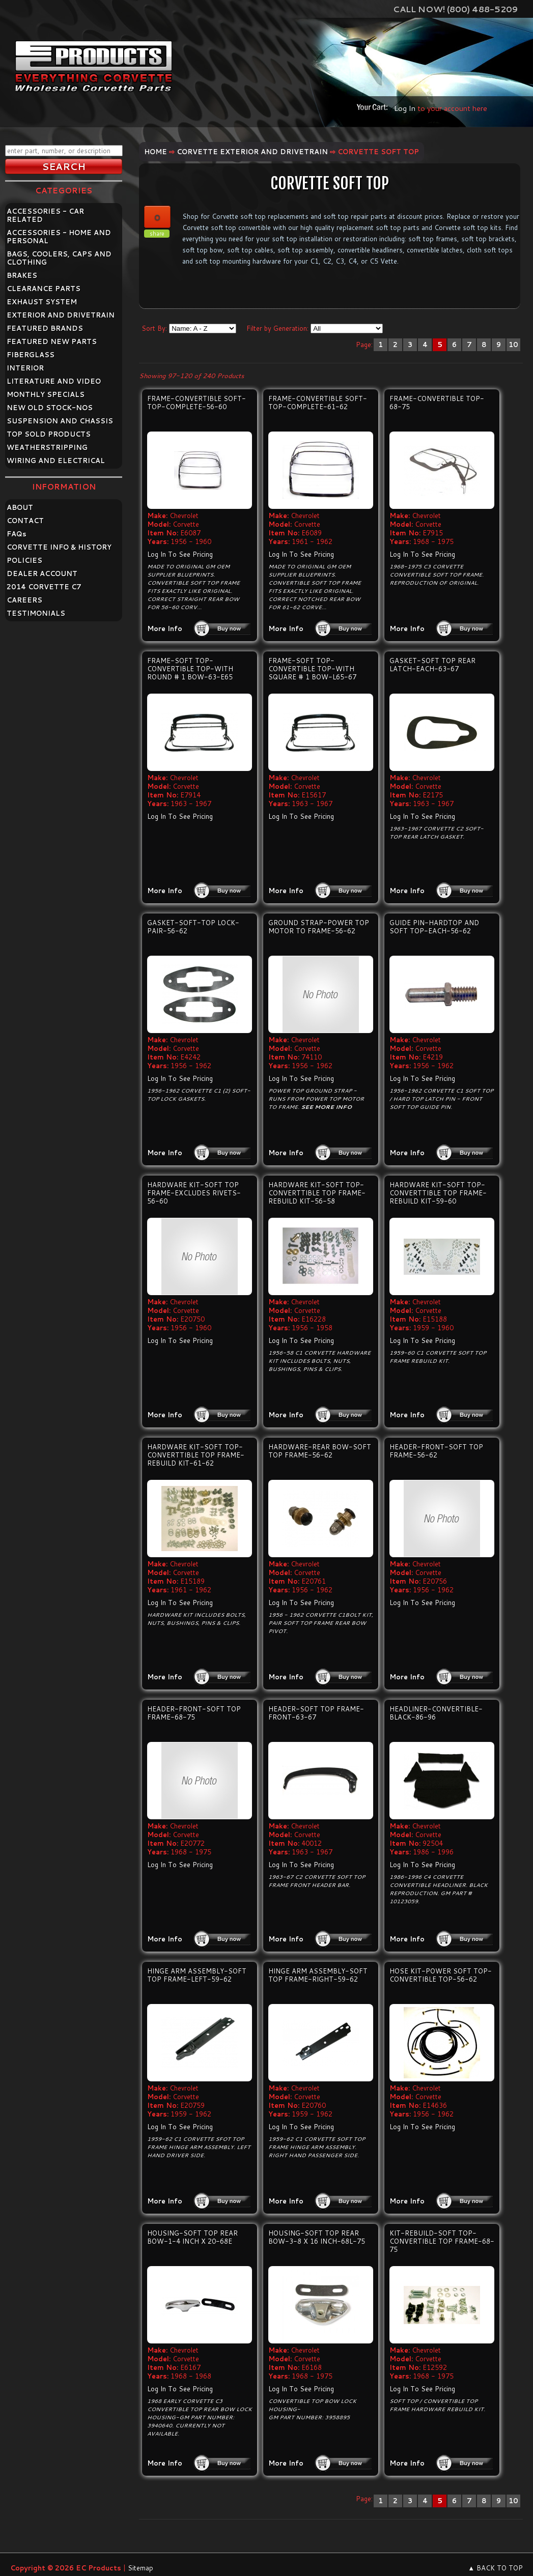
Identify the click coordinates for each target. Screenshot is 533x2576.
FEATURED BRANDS (45, 328)
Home (155, 151)
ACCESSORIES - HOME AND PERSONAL (59, 236)
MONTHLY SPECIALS (46, 394)
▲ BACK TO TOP (495, 2567)
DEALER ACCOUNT (42, 573)
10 (513, 344)
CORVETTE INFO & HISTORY (59, 547)
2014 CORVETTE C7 (44, 586)
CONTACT (25, 520)
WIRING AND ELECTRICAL (56, 460)
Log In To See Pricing (180, 554)
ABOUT (20, 507)
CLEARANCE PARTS (43, 288)
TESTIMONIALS (36, 613)
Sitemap (140, 2567)
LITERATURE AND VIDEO (54, 381)
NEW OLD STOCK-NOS (50, 407)
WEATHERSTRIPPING (47, 447)
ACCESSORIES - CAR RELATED (45, 215)
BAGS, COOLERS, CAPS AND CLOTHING (59, 258)
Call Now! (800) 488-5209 (455, 9)
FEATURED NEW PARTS (52, 341)
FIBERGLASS (30, 354)
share (157, 234)
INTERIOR (25, 368)
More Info (164, 628)
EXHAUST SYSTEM (42, 301)
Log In (404, 108)
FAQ (16, 533)
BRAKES (22, 275)
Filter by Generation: (277, 328)
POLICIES (24, 560)
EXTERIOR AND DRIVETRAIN (61, 315)
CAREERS (24, 600)
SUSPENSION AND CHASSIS (60, 420)
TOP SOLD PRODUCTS (49, 434)
